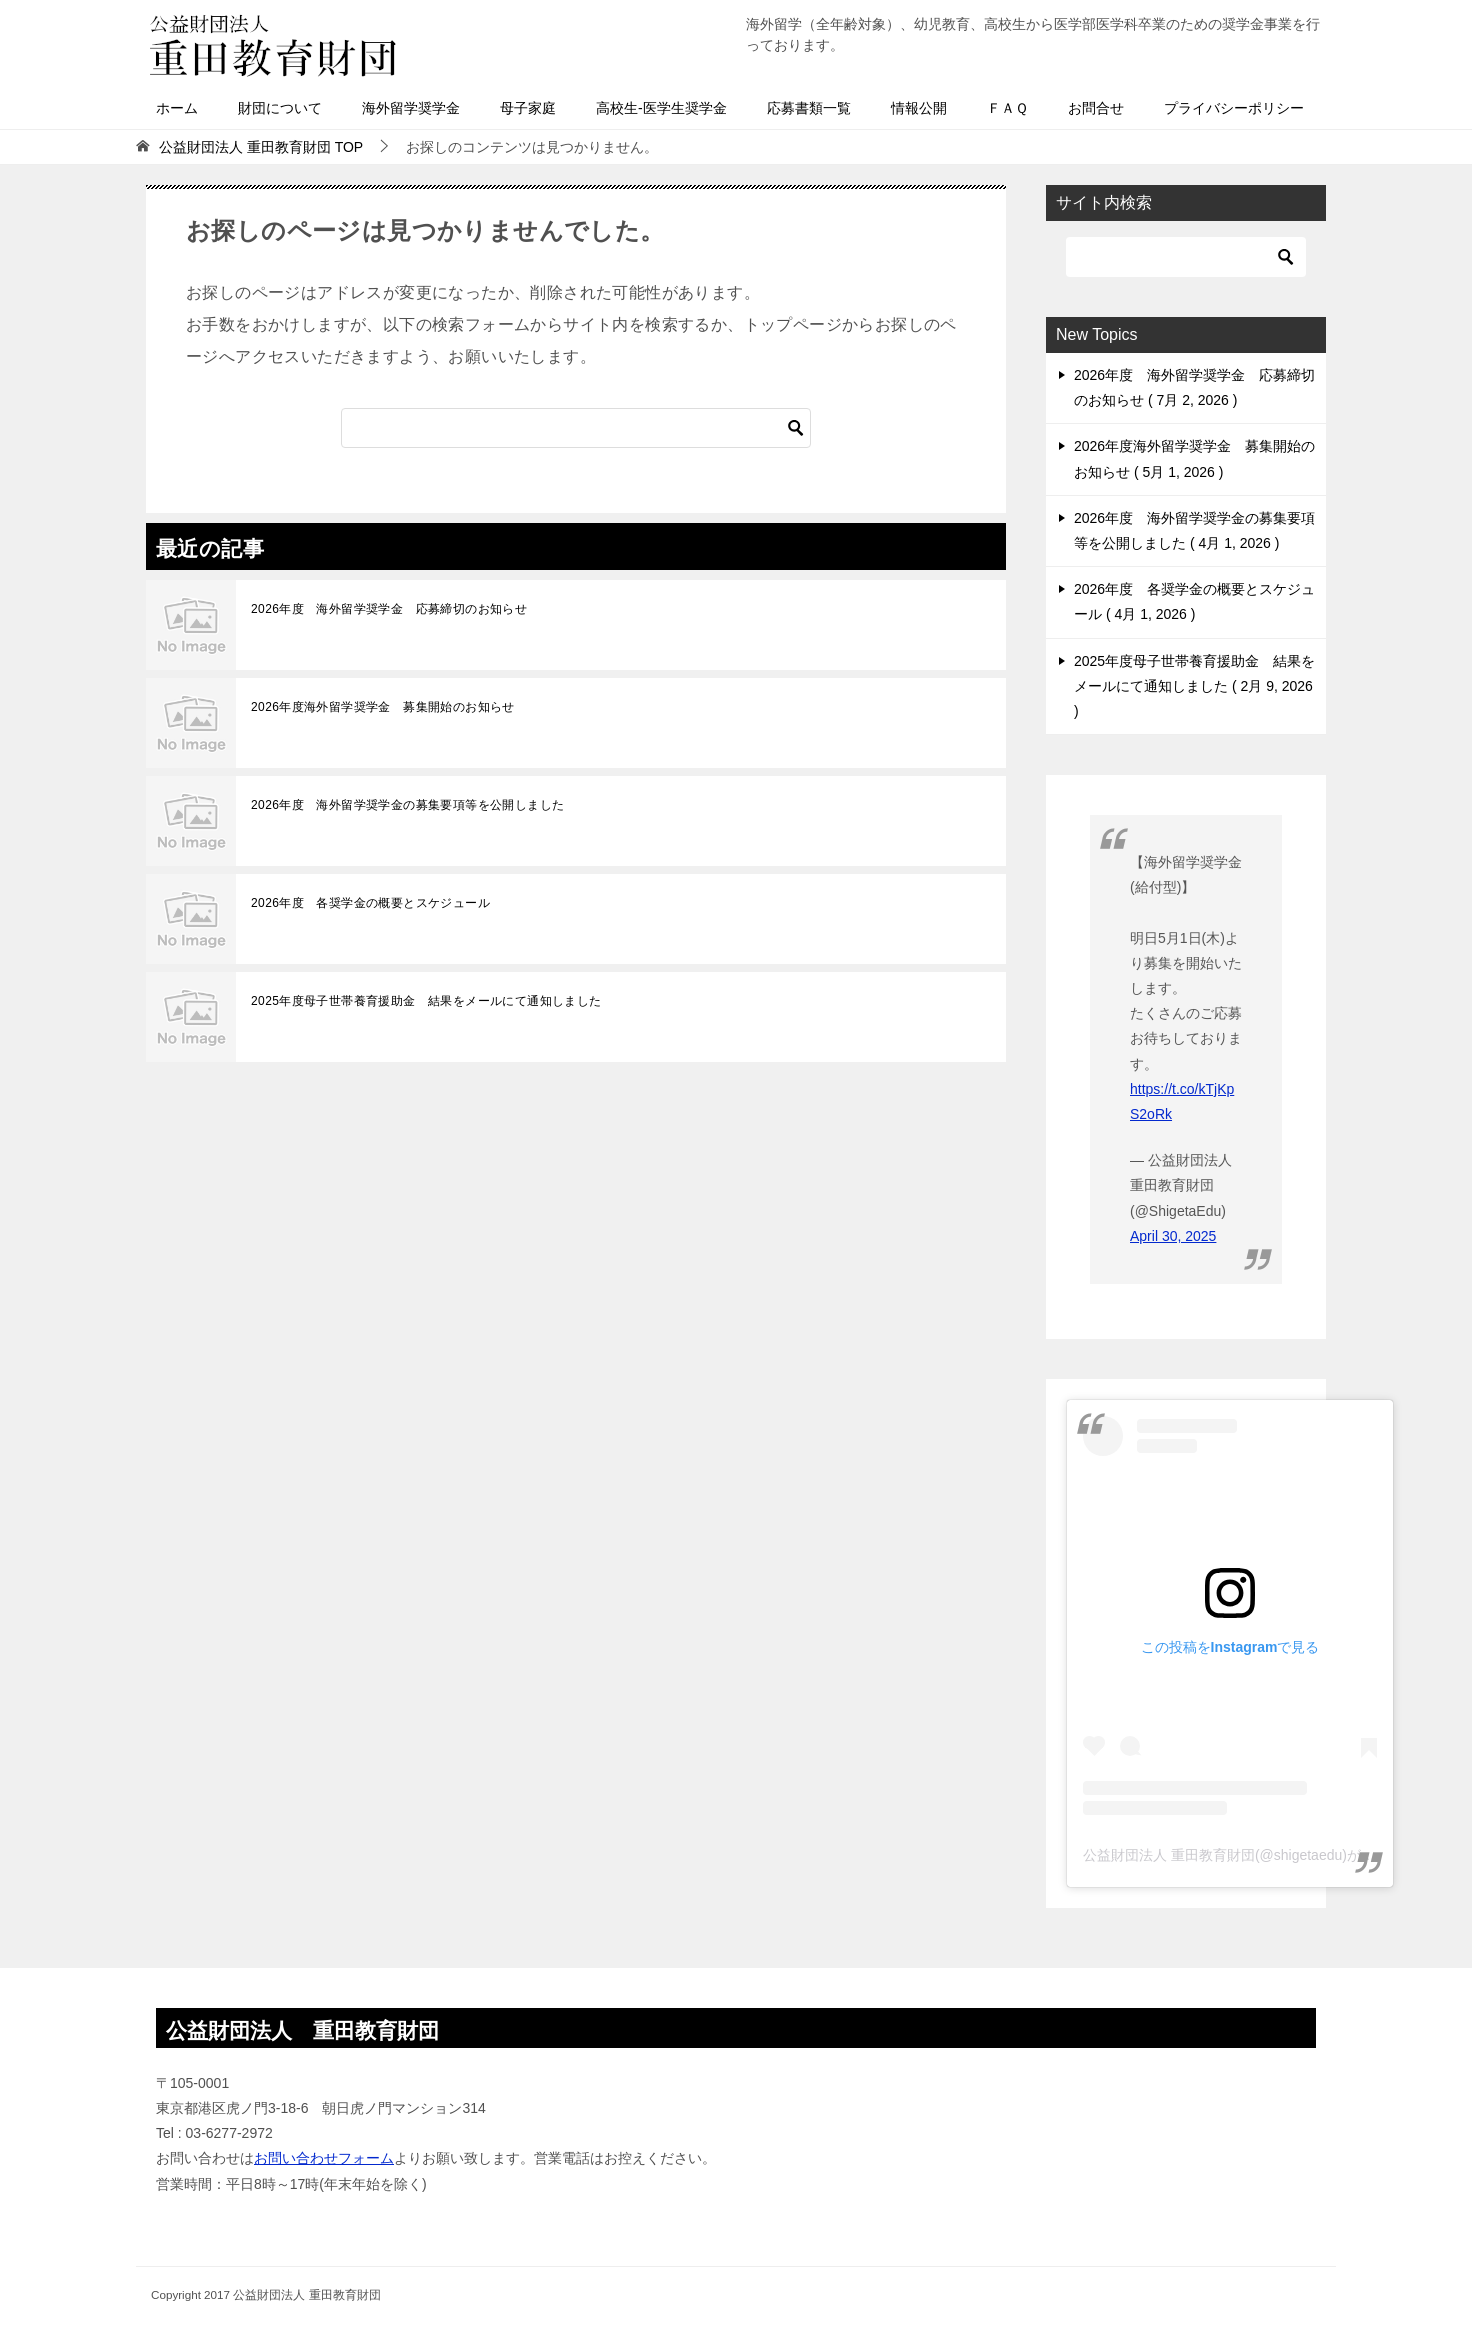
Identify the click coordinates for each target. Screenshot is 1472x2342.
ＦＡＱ (1007, 108)
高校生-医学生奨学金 (661, 108)
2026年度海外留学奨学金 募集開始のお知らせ (383, 707)
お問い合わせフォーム (324, 2158)
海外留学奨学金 (411, 108)
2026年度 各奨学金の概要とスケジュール (370, 903)
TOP (261, 147)
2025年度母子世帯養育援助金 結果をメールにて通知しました (426, 1001)
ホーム (177, 108)
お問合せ (1096, 108)
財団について (280, 108)
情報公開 (919, 108)
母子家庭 (528, 108)
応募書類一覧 (809, 108)
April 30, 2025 (1173, 1236)
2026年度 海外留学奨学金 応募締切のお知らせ (389, 609)
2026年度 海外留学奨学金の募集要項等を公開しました (408, 805)
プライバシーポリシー (1234, 108)
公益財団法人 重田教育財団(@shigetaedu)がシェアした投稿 (1271, 1855)
